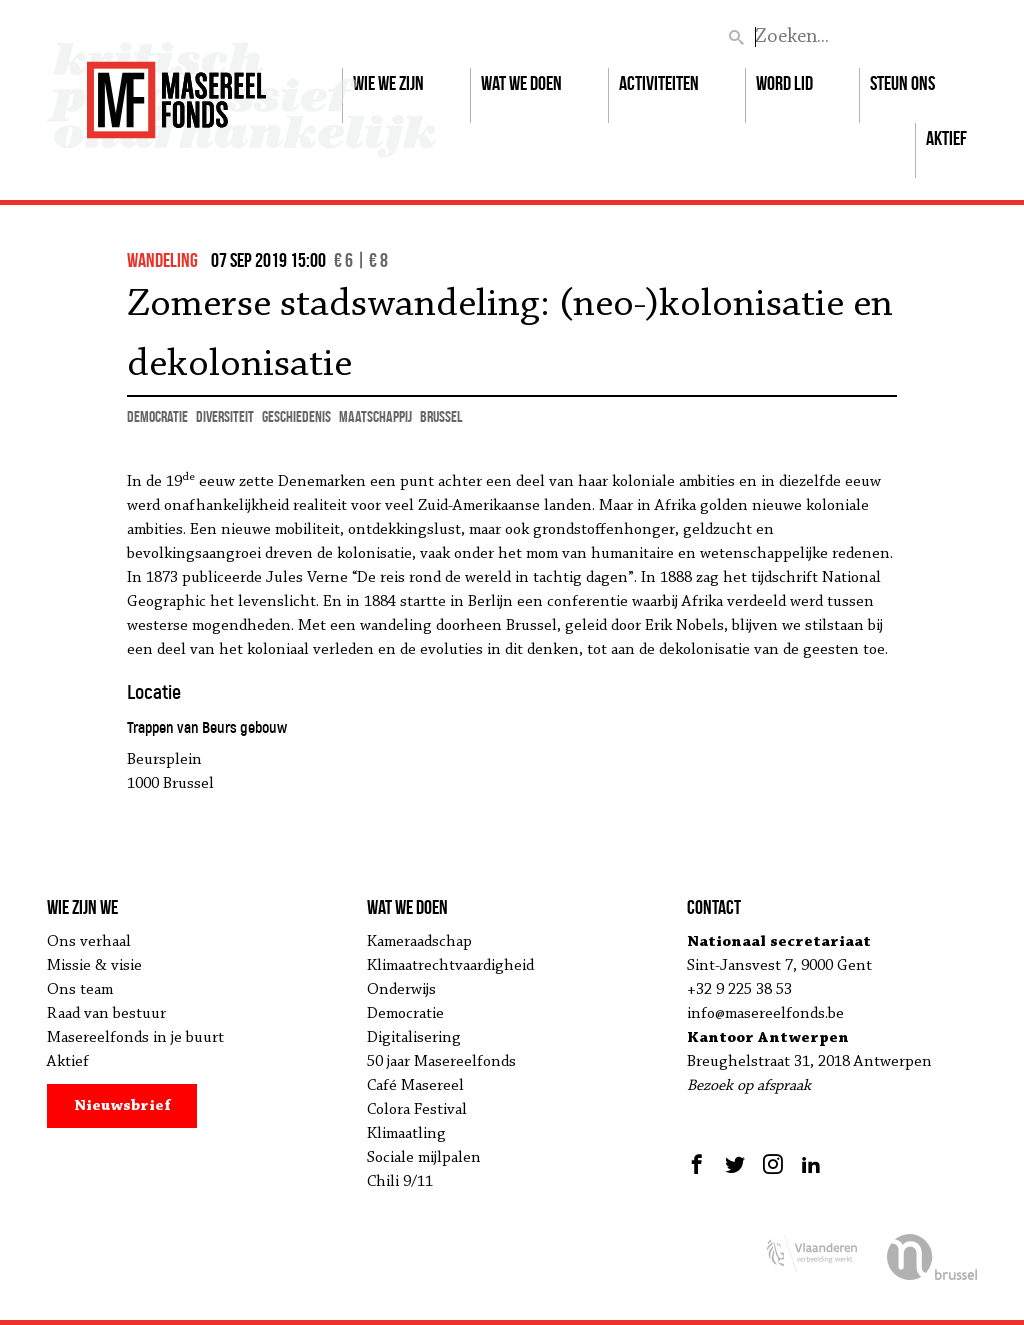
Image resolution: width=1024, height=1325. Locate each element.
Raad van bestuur (106, 1014)
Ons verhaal (89, 942)
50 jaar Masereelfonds (441, 1062)
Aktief (946, 138)
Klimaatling (406, 1134)
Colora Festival (417, 1110)
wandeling (162, 260)
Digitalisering (414, 1038)
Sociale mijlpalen (424, 1158)
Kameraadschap (419, 942)
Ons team (80, 990)
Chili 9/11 (400, 1182)
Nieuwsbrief (122, 1106)
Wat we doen (521, 83)
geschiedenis (296, 416)
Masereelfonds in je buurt (135, 1038)
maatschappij (375, 416)
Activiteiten (659, 83)
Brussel (441, 416)
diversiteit (225, 416)
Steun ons (902, 83)
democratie (157, 416)
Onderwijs (401, 990)
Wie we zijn (388, 83)
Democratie (405, 1014)
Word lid (784, 83)
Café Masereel (415, 1086)
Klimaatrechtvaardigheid (450, 966)
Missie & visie (94, 966)
